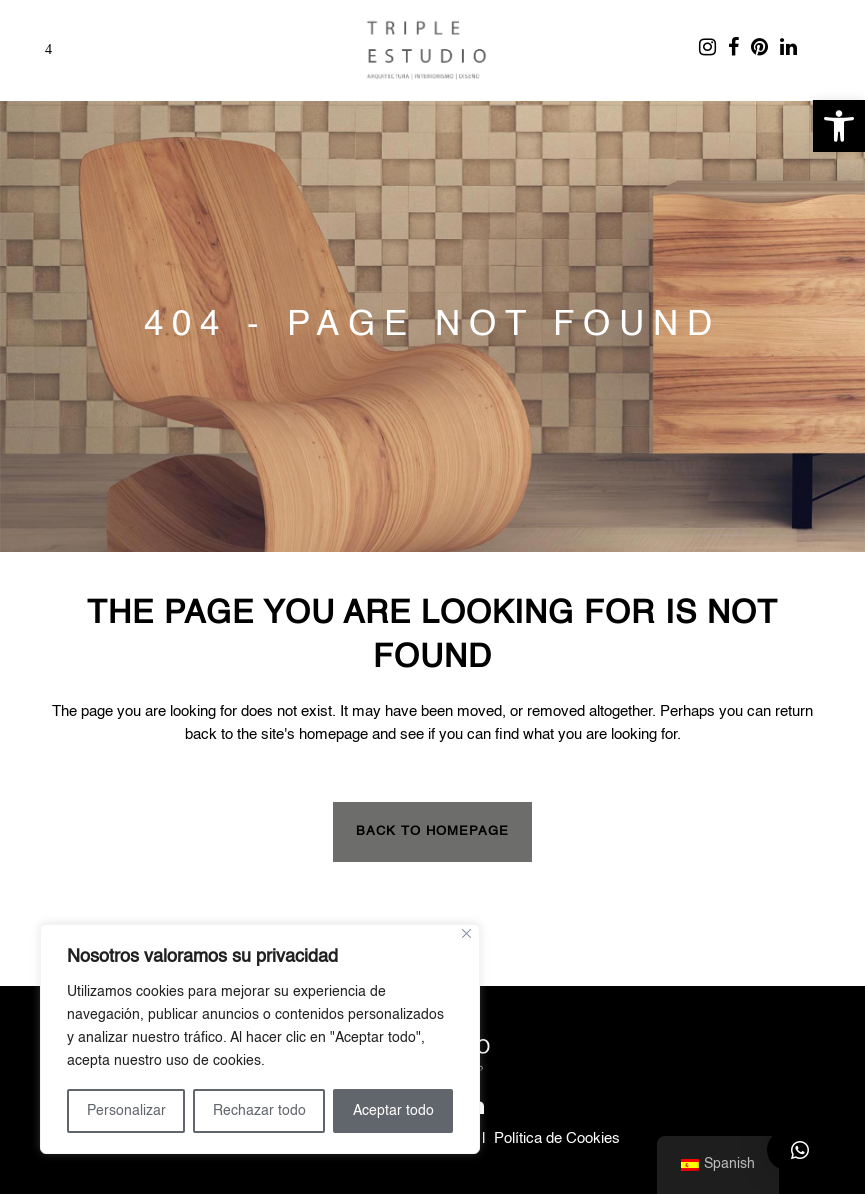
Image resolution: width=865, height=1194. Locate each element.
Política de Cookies (557, 1138)
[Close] (466, 933)
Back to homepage (432, 831)
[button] (839, 126)
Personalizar (126, 1111)
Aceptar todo (393, 1111)
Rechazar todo (259, 1111)
